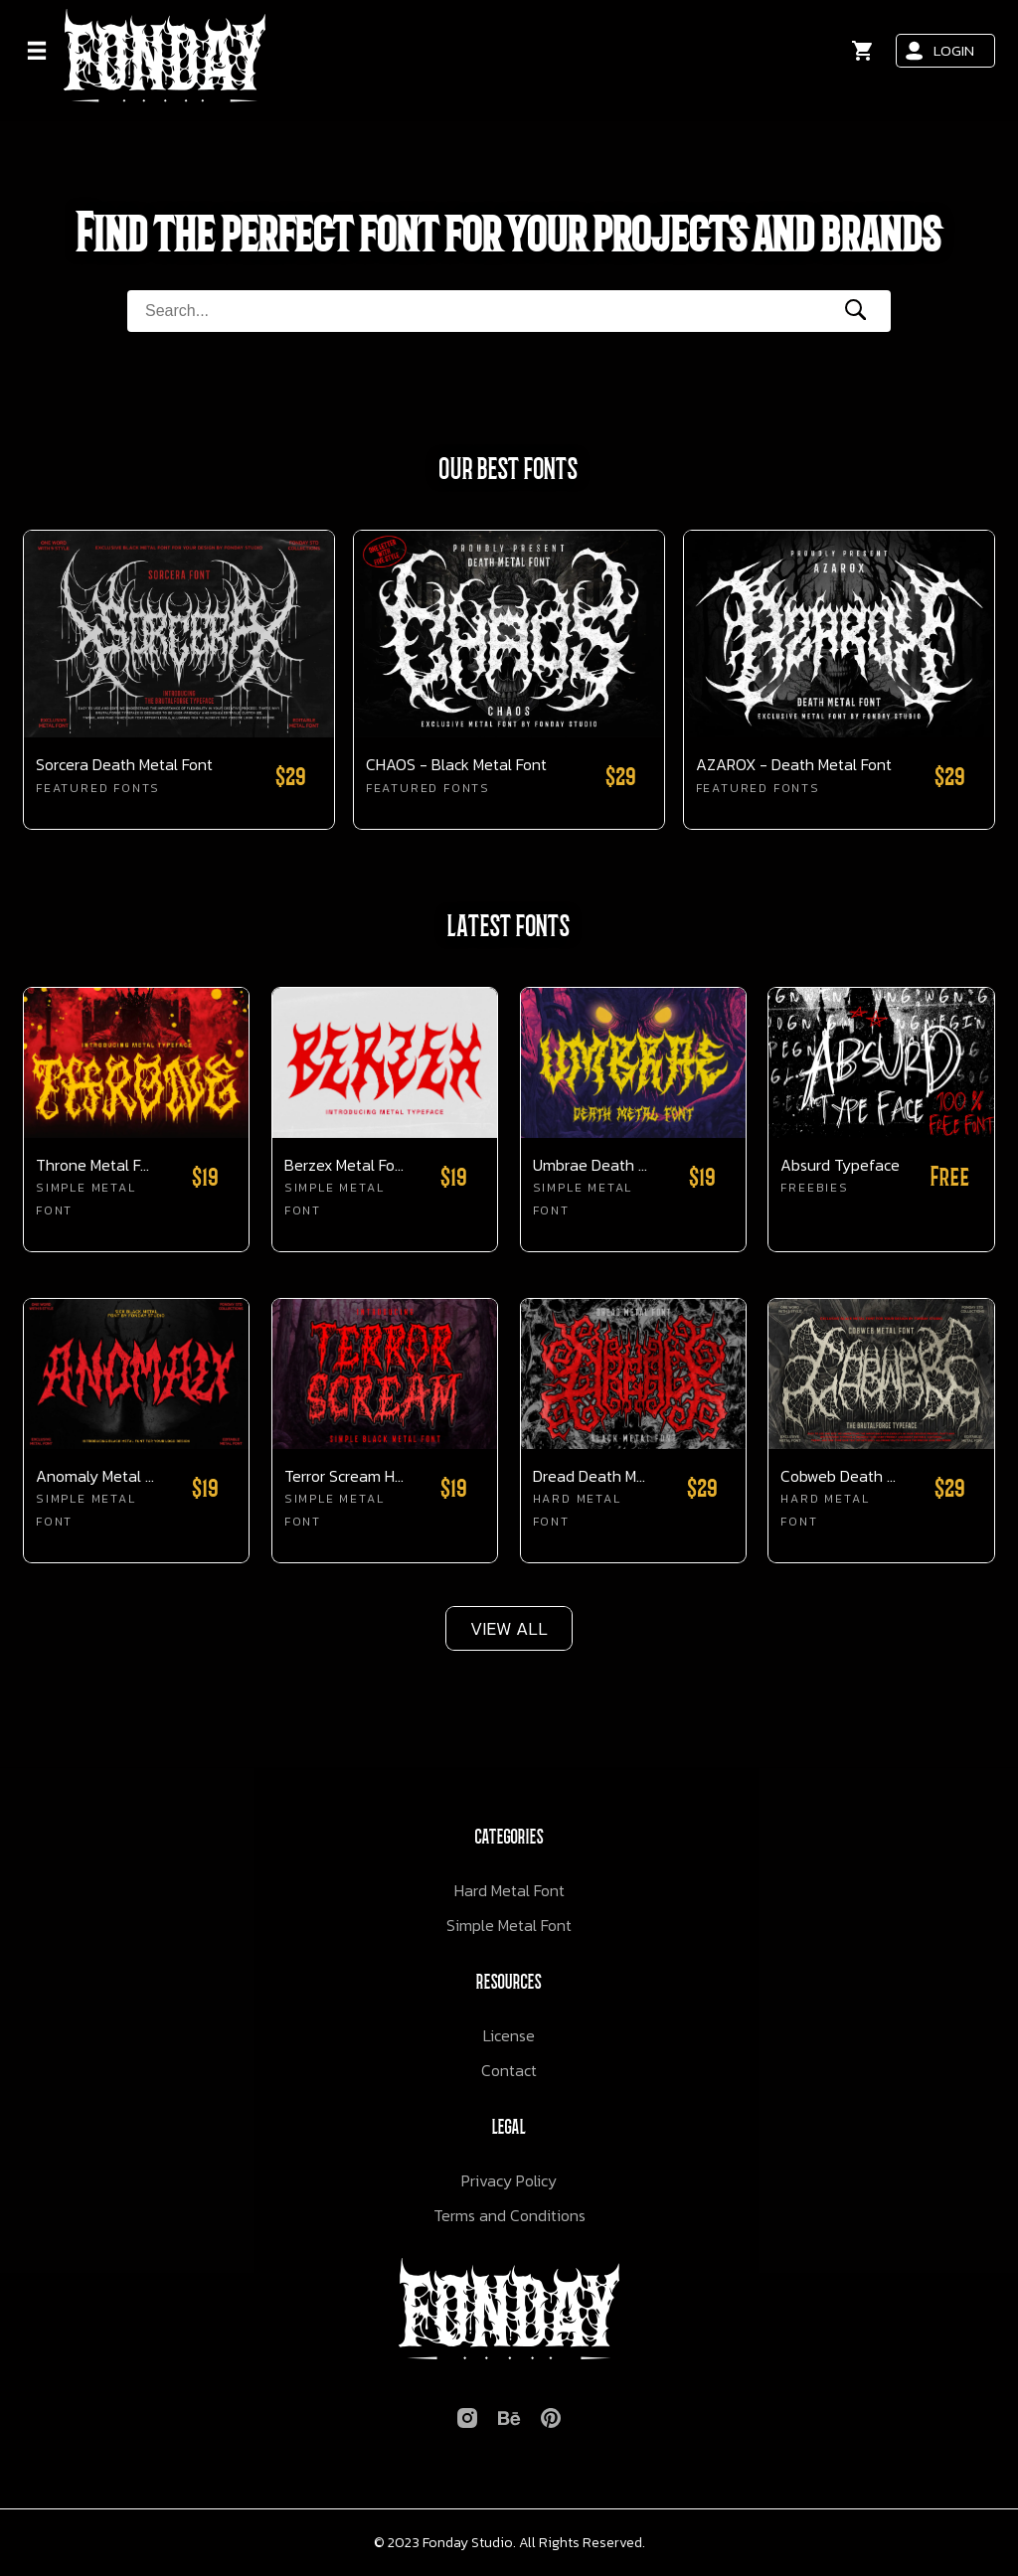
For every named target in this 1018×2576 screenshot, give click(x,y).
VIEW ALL (509, 1628)
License (509, 2035)
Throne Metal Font (96, 1165)
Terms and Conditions (509, 2215)
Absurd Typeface (840, 1165)
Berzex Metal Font (344, 1165)
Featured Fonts (98, 788)
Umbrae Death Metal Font (593, 1165)
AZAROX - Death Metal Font (794, 764)
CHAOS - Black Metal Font (456, 764)
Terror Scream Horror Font (344, 1476)
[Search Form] (470, 311)
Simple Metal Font (509, 1925)
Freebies (814, 1188)
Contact (509, 2070)
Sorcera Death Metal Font (124, 764)
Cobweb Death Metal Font (840, 1476)
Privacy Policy (509, 2180)
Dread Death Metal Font (593, 1476)
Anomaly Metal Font (96, 1476)
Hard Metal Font (509, 1890)
